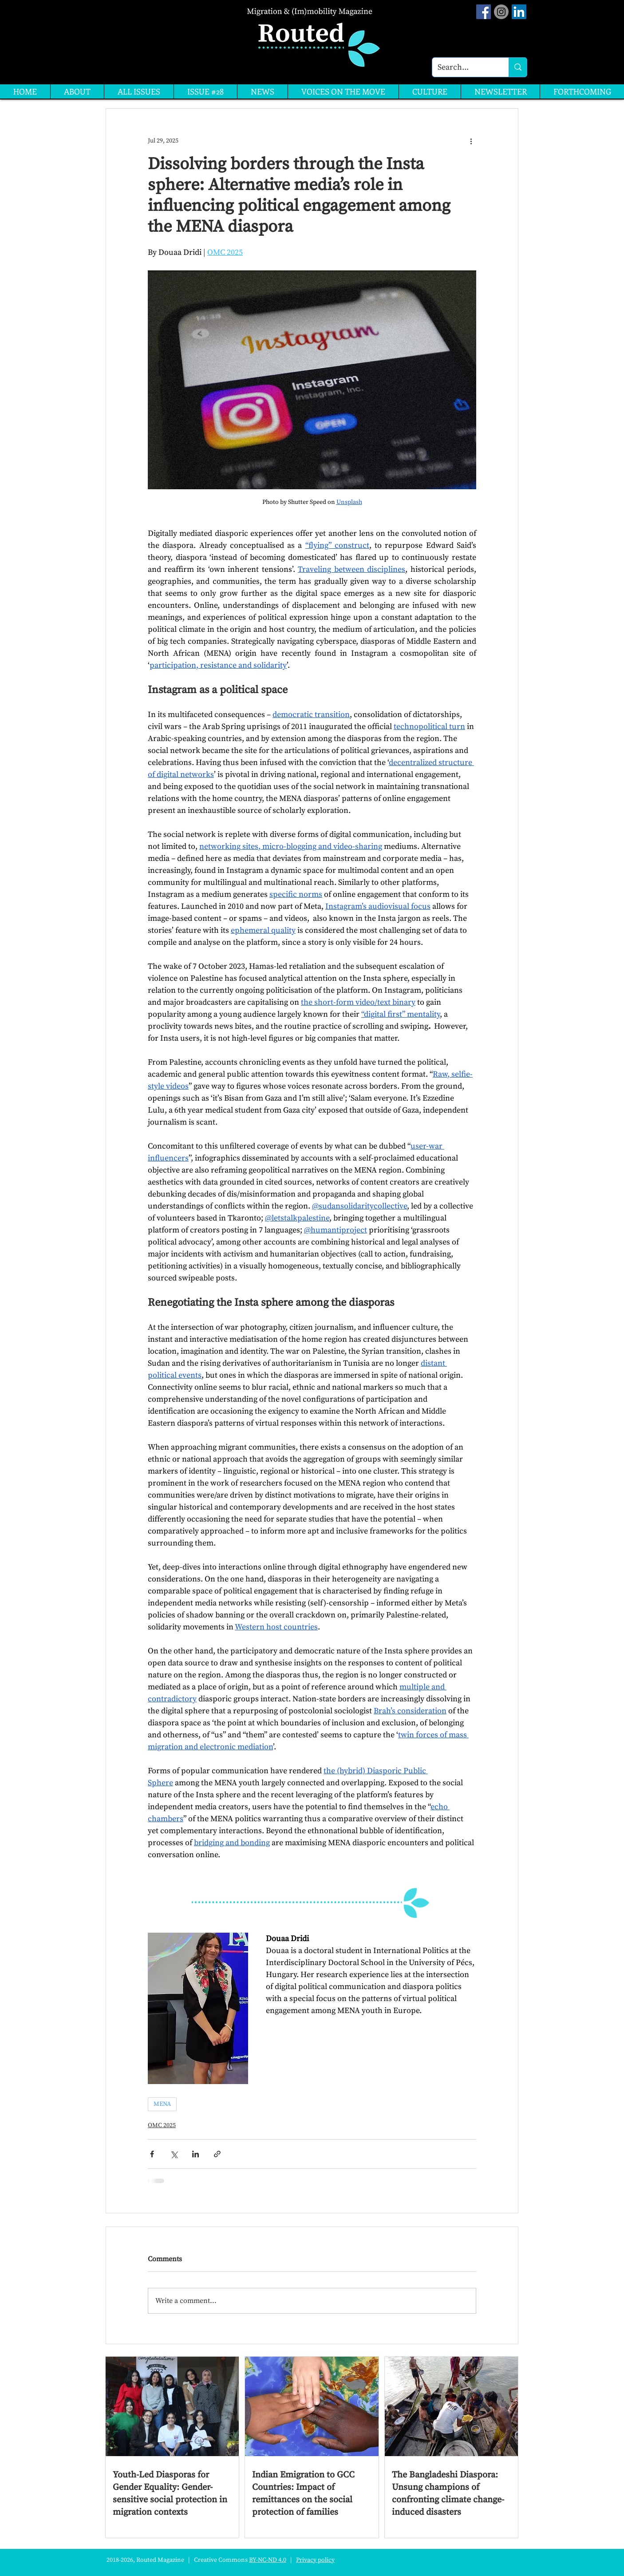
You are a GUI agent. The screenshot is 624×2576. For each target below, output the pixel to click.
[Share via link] (217, 2154)
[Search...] (464, 67)
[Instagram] (501, 11)
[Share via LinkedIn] (195, 2154)
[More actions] (471, 140)
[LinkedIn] (519, 11)
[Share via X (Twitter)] (174, 2154)
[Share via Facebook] (152, 2154)
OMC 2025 (162, 2125)
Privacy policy (315, 2560)
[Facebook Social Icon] (483, 11)
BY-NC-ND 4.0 (267, 2560)
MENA (162, 2104)
